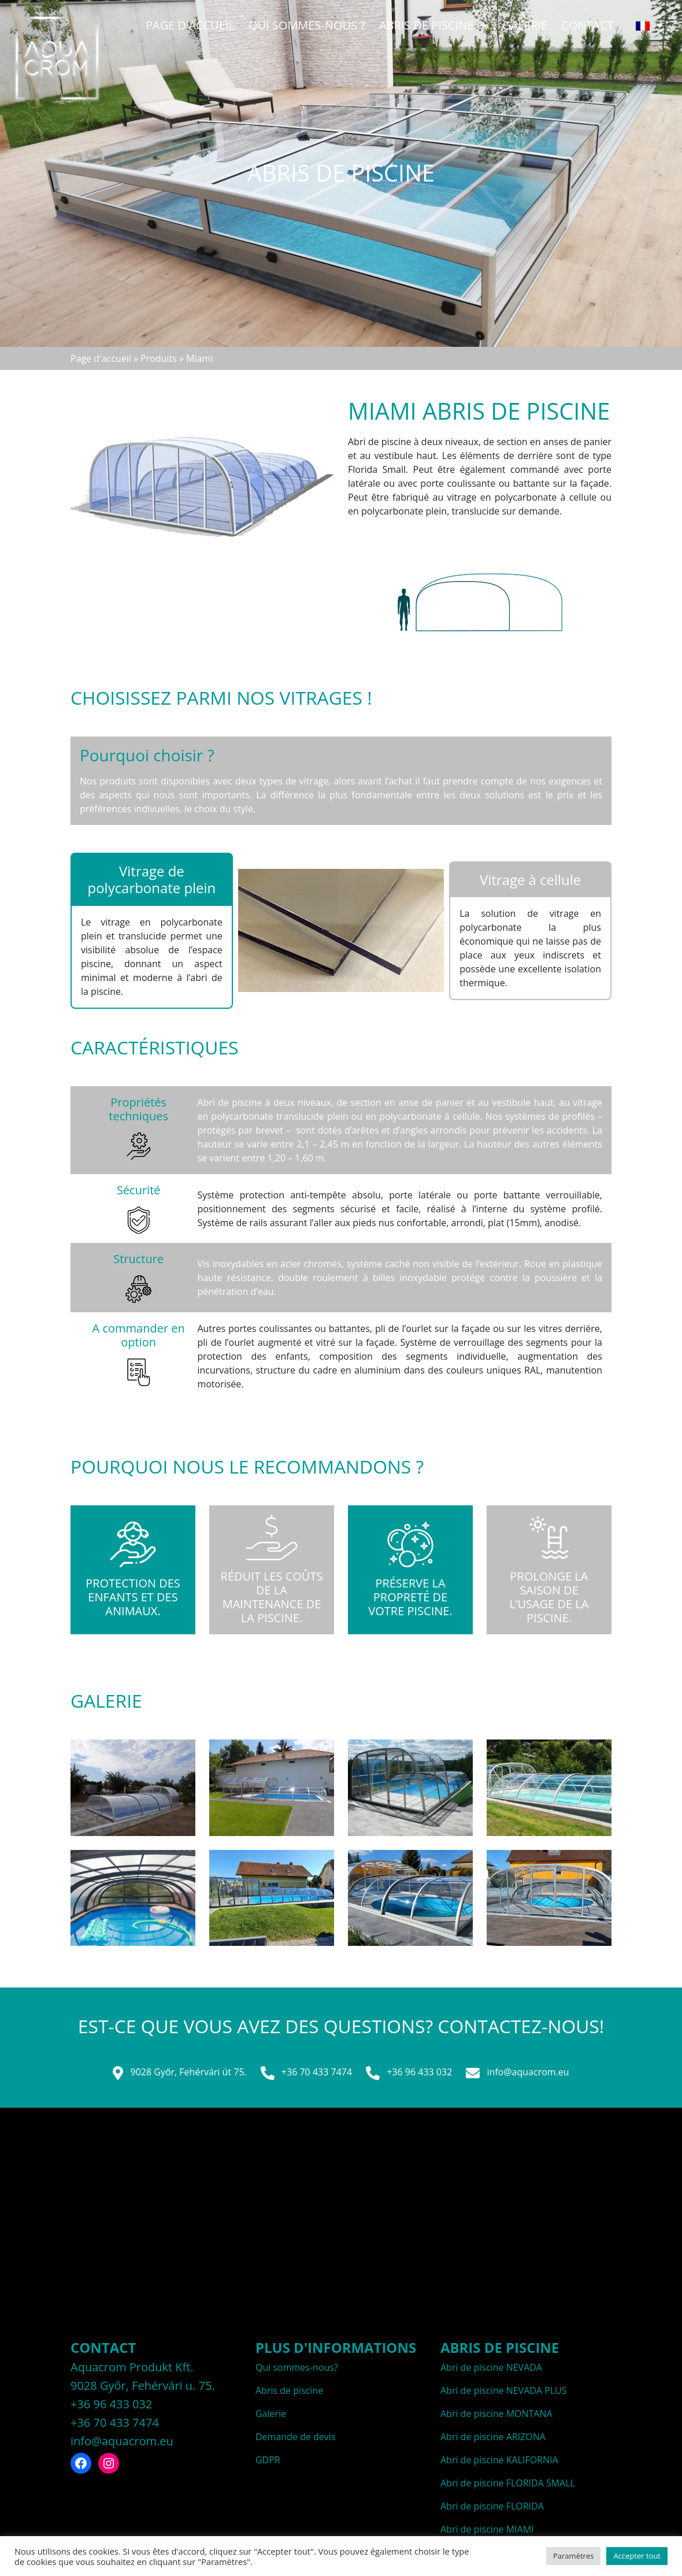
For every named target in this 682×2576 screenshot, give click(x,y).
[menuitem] (649, 25)
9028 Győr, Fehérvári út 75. (179, 2073)
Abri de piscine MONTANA (496, 2413)
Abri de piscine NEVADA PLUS (503, 2390)
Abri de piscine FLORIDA (492, 2506)
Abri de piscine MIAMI (487, 2529)
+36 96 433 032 (409, 2073)
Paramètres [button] (573, 2556)
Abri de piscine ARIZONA (493, 2436)
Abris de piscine (433, 25)
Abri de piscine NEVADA (491, 2367)
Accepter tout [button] (637, 2556)
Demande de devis (295, 2436)
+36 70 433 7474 (306, 2073)
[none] (649, 25)
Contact (587, 25)
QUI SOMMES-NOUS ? (307, 25)
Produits (158, 358)
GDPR (267, 2459)
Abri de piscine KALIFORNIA (499, 2459)
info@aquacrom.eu (517, 2073)
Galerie (524, 25)
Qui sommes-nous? (296, 2367)
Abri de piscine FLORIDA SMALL (507, 2483)
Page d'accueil (190, 25)
